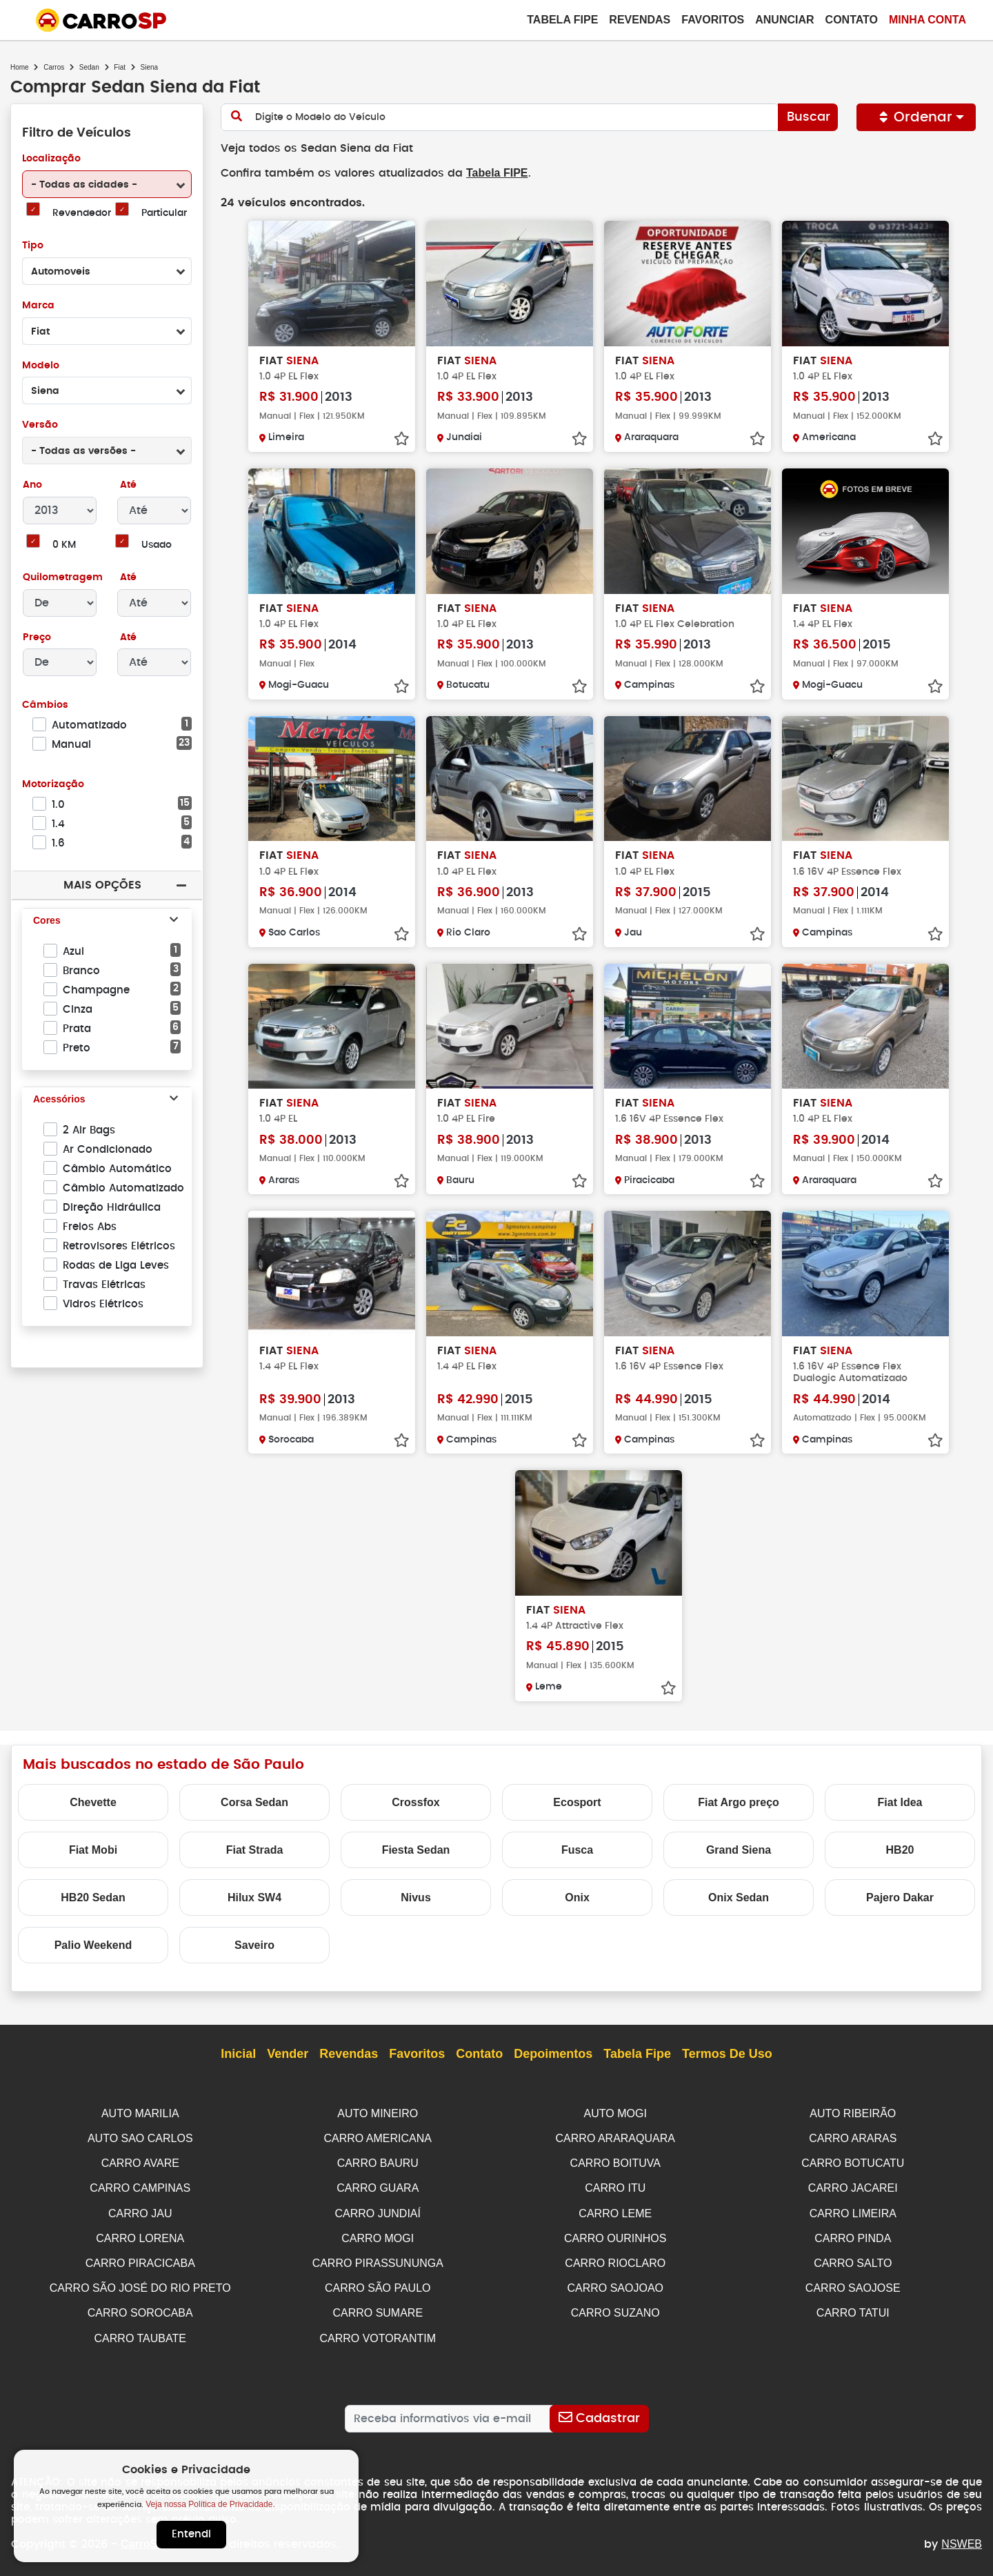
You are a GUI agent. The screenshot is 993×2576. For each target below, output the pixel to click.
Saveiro (254, 1944)
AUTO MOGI (615, 2113)
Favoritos (712, 20)
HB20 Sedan (93, 1897)
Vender (287, 2054)
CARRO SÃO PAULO (378, 2282)
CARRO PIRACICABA (140, 2258)
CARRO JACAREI (853, 2185)
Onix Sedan (738, 1897)
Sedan (89, 67)
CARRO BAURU (378, 2161)
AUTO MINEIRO (377, 2113)
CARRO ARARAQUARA (615, 2137)
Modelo (40, 366)
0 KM (63, 545)
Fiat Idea (900, 1801)
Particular (164, 213)
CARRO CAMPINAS (140, 2185)
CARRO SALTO (853, 2258)
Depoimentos (553, 2054)
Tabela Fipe (562, 20)
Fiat (120, 67)
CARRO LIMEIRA (853, 2210)
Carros (53, 67)
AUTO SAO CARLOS (140, 2137)
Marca (38, 306)
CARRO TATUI (853, 2306)
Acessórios (59, 1099)
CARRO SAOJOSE (853, 2282)
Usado (156, 545)
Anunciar (784, 20)
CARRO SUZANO (615, 2306)
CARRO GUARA (378, 2185)
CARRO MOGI (377, 2234)
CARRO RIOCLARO (615, 2258)
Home (19, 67)
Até (127, 485)
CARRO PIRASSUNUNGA (377, 2258)
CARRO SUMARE (377, 2306)
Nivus (416, 1897)
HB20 (900, 1849)
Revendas (639, 20)
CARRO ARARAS (852, 2137)
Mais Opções (102, 885)
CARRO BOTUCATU (852, 2161)
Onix (577, 1897)
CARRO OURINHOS (615, 2234)
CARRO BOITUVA (615, 2161)
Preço (37, 638)
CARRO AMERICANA (378, 2137)
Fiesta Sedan (416, 1849)
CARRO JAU (140, 2210)
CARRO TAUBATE (140, 2331)
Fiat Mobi (93, 1849)
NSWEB (961, 2536)
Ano (33, 485)
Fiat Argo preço (738, 1801)
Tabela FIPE (490, 173)
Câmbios (44, 705)
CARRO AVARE (140, 2161)
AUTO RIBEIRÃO (853, 2113)
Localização (51, 159)
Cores (47, 921)
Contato (851, 20)
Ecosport (577, 1801)
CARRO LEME (615, 2210)
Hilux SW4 (254, 1897)
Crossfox (415, 1801)
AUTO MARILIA (140, 2113)
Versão (39, 425)
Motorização (53, 785)
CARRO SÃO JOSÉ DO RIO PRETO (140, 2282)
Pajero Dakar (900, 1897)
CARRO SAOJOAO (615, 2282)
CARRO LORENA (140, 2234)
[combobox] (107, 184)
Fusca (577, 1849)
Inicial (238, 2054)
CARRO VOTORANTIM (377, 2331)
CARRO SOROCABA (140, 2306)
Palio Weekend (93, 1944)
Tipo (32, 246)
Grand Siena (738, 1849)
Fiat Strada (254, 1849)
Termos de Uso (727, 2054)
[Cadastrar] (599, 2411)
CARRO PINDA (852, 2234)
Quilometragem (62, 578)
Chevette (93, 1801)
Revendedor (81, 213)
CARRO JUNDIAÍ (378, 2210)
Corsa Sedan (254, 1801)
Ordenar (916, 117)
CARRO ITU (615, 2185)
